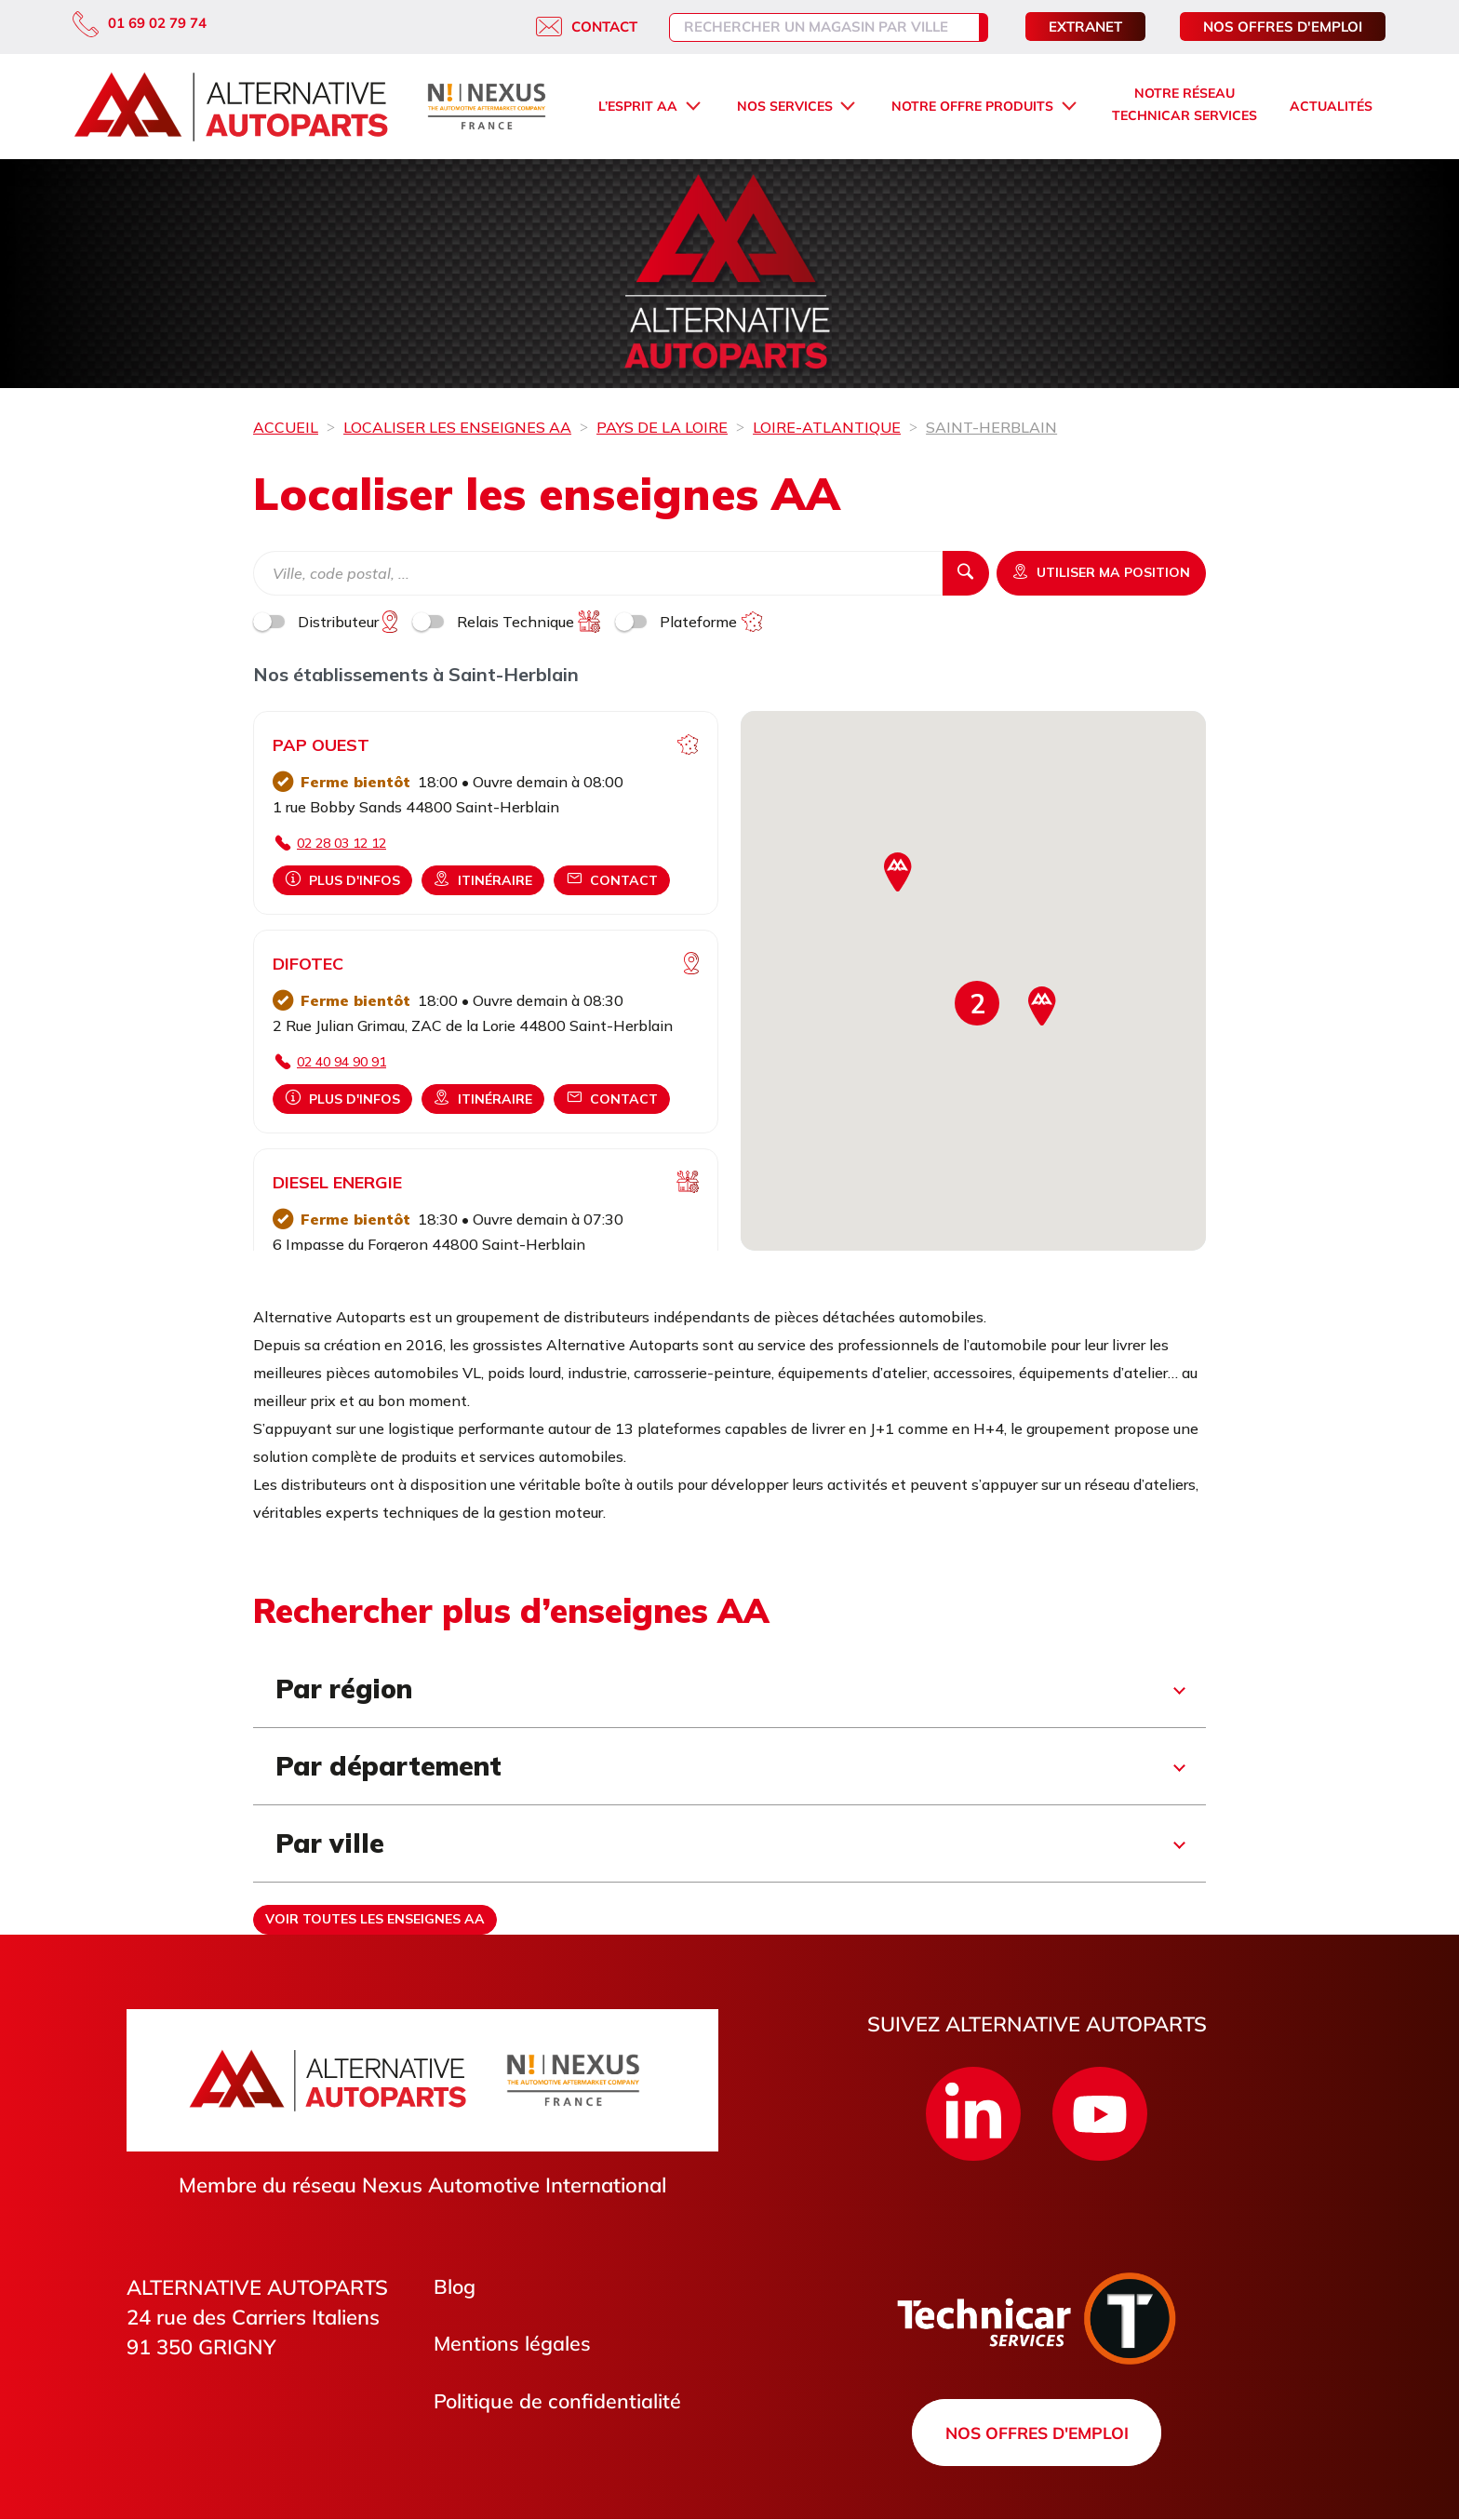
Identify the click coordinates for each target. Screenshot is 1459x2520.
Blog (455, 2287)
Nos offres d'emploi (1282, 26)
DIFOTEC (308, 963)
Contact (567, 26)
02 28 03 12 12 (341, 843)
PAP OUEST (321, 745)
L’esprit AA (637, 106)
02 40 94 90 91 (341, 1061)
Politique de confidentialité (558, 2403)
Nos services (785, 106)
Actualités (1331, 106)
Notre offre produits (972, 106)
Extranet (1085, 26)
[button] (977, 1003)
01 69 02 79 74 (140, 23)
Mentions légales (513, 2345)
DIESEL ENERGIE (337, 1182)
